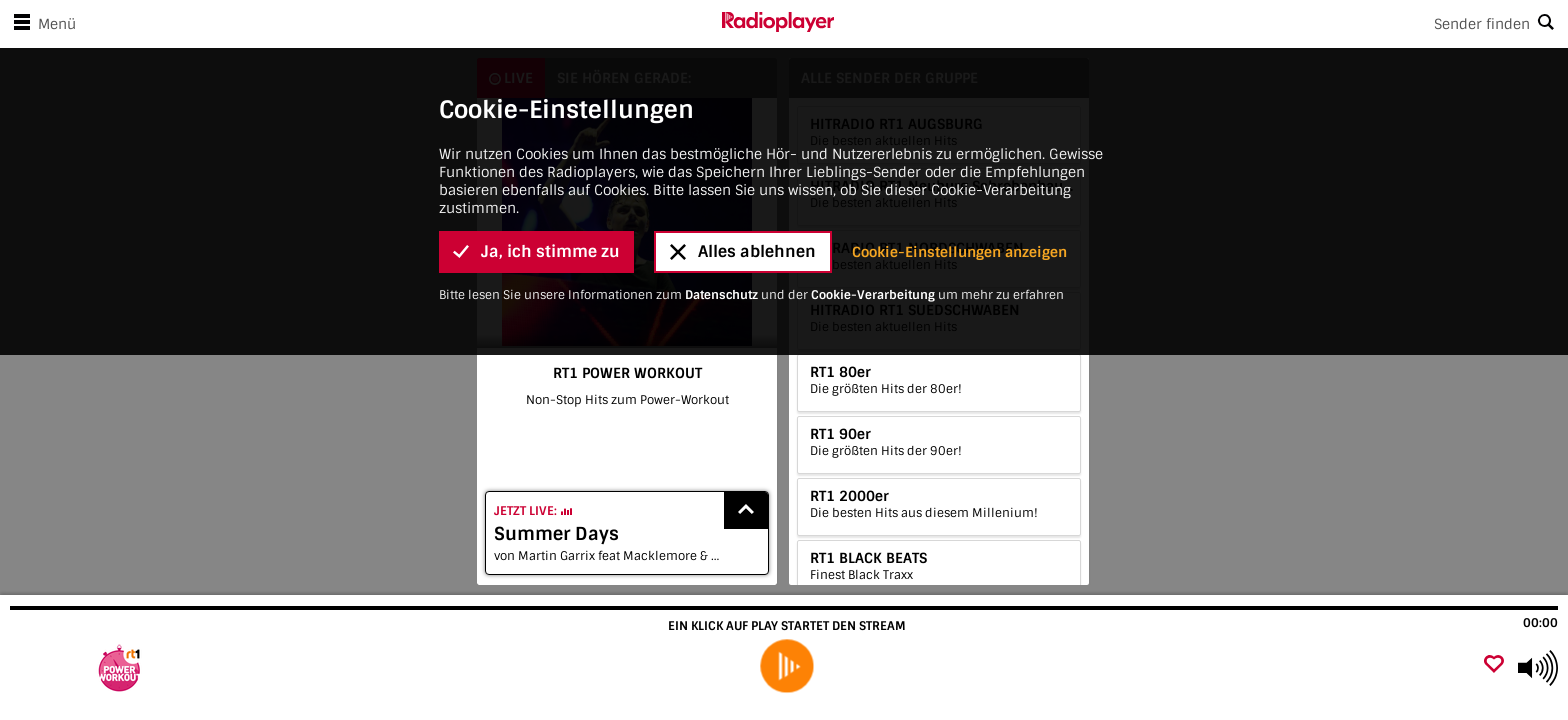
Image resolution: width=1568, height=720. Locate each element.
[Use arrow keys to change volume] (1538, 668)
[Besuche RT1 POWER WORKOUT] (122, 668)
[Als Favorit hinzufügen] (1494, 665)
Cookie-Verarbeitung (873, 243)
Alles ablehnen (743, 200)
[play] (786, 666)
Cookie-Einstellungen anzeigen (959, 200)
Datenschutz (721, 243)
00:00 (1540, 623)
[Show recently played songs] (746, 510)
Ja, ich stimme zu (536, 200)
